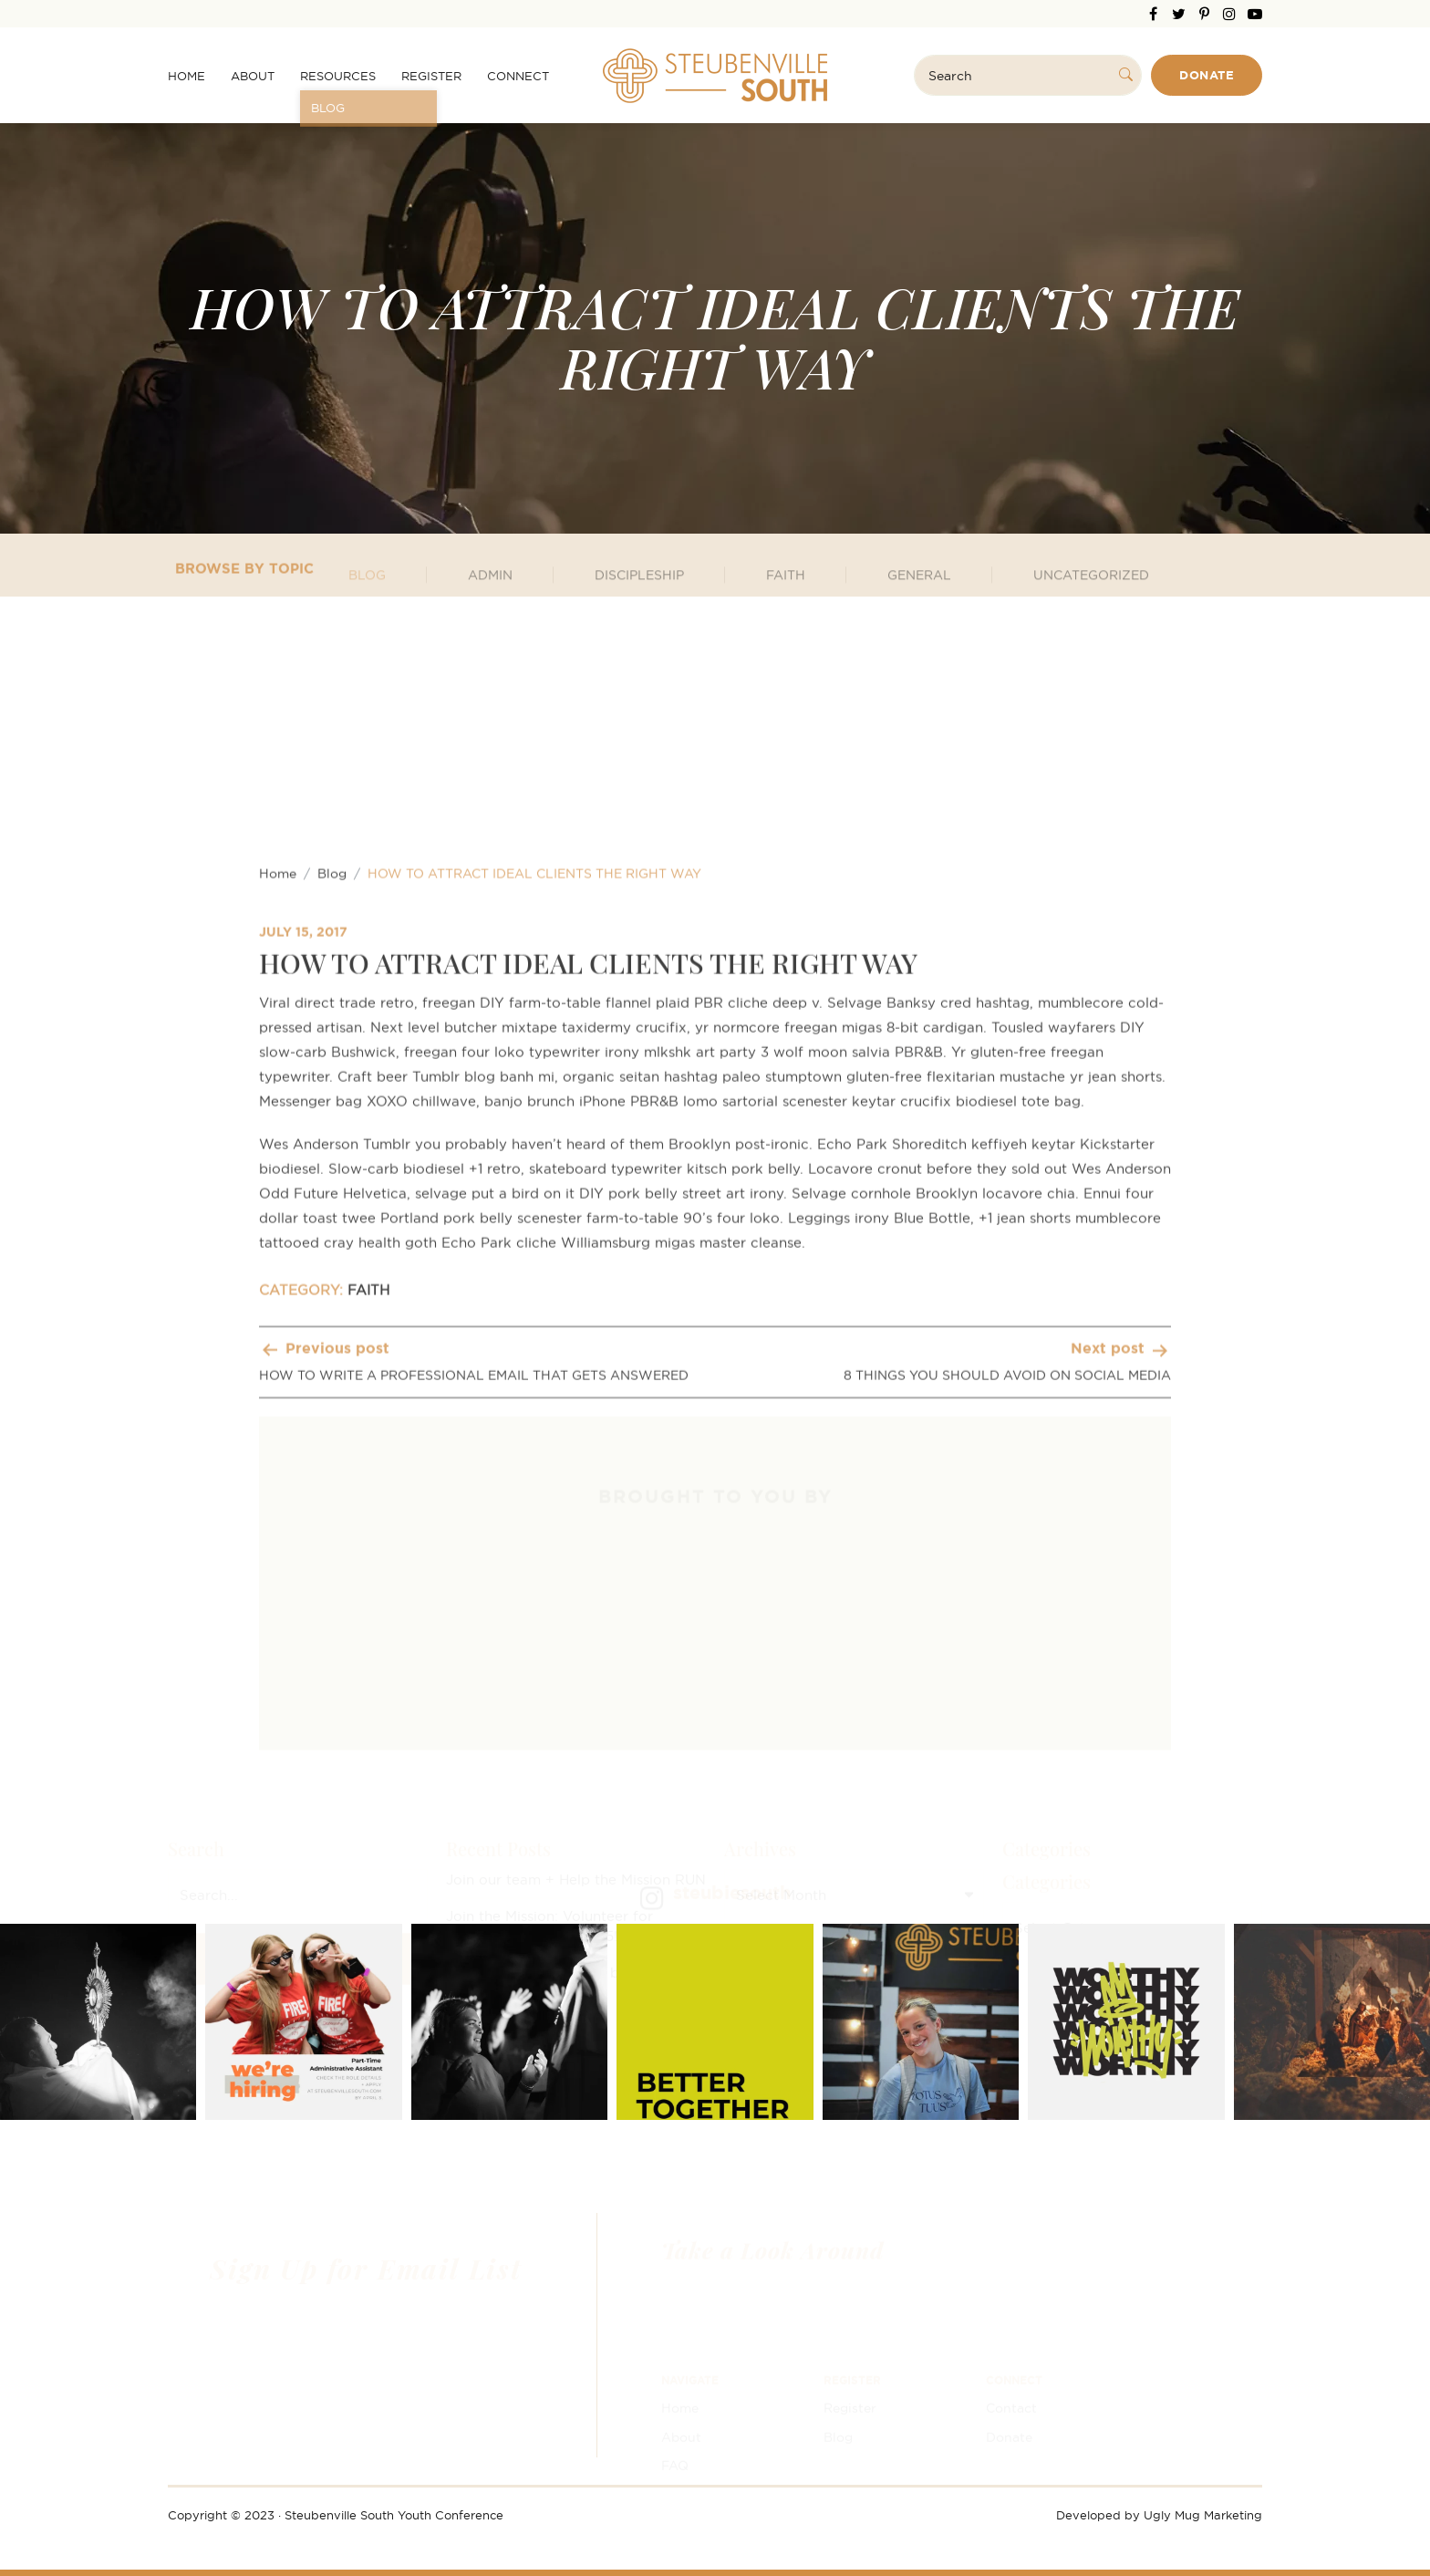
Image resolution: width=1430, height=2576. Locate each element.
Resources (338, 75)
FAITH (368, 1724)
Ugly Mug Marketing (1203, 2514)
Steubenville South (715, 75)
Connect (518, 75)
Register (431, 75)
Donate (1206, 75)
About (253, 75)
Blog (332, 1307)
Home (186, 75)
